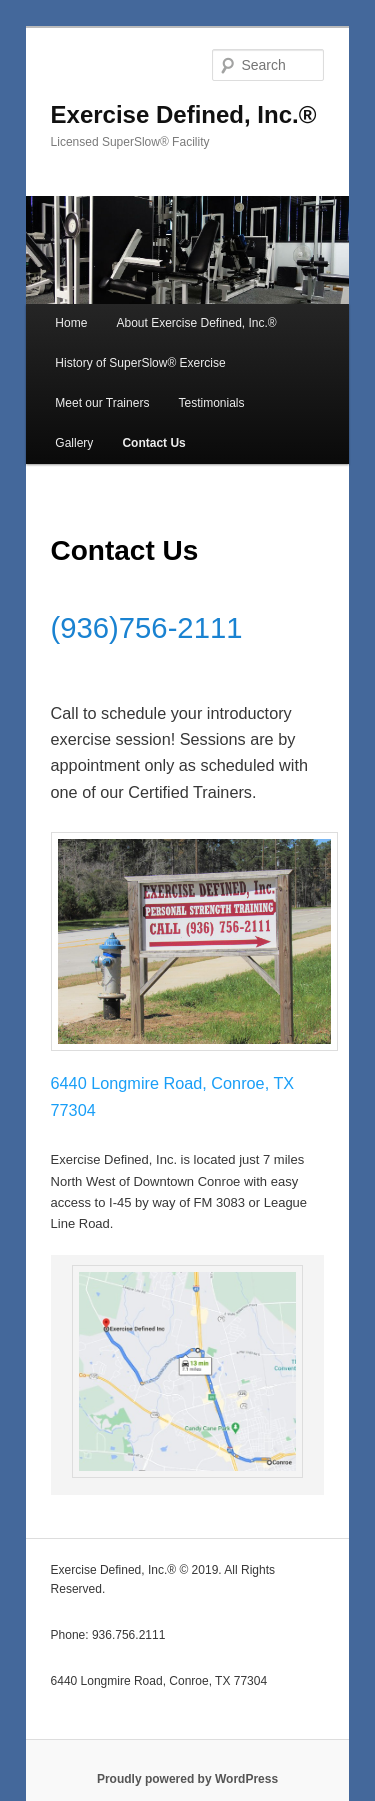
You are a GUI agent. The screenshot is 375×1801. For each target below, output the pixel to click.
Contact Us (153, 443)
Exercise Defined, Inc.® (184, 114)
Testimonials (211, 403)
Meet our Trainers (102, 403)
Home (71, 323)
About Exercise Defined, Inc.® (196, 323)
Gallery (74, 443)
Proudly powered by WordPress (187, 1779)
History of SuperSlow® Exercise (140, 363)
